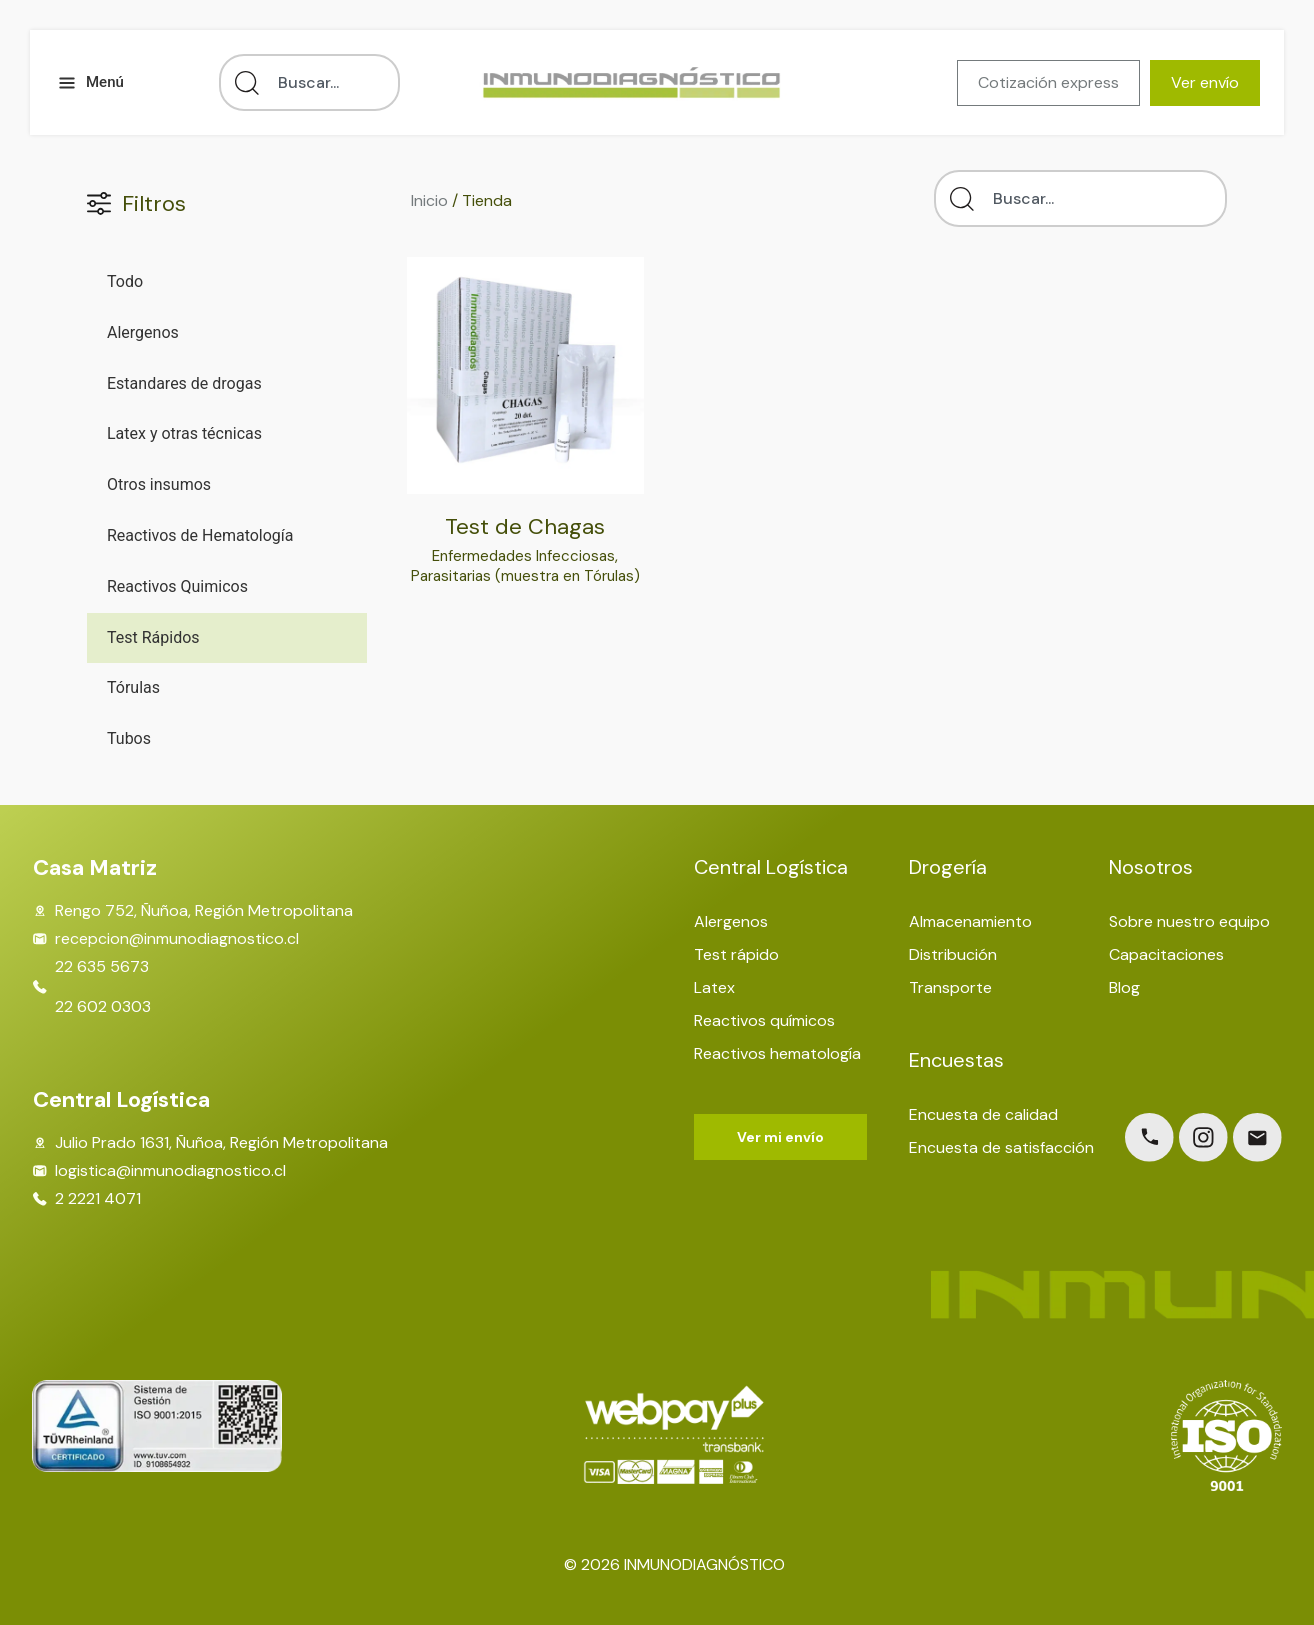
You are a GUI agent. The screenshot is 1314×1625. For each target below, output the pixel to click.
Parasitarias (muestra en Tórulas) (525, 585)
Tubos (129, 738)
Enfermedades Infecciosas (524, 555)
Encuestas (956, 1060)
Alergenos (143, 332)
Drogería (948, 867)
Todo (125, 281)
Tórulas (133, 687)
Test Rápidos (153, 637)
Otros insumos (159, 484)
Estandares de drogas (184, 383)
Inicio (429, 200)
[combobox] (309, 82)
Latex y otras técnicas (184, 433)
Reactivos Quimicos (177, 586)
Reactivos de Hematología (200, 535)
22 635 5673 (102, 967)
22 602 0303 (103, 1007)
